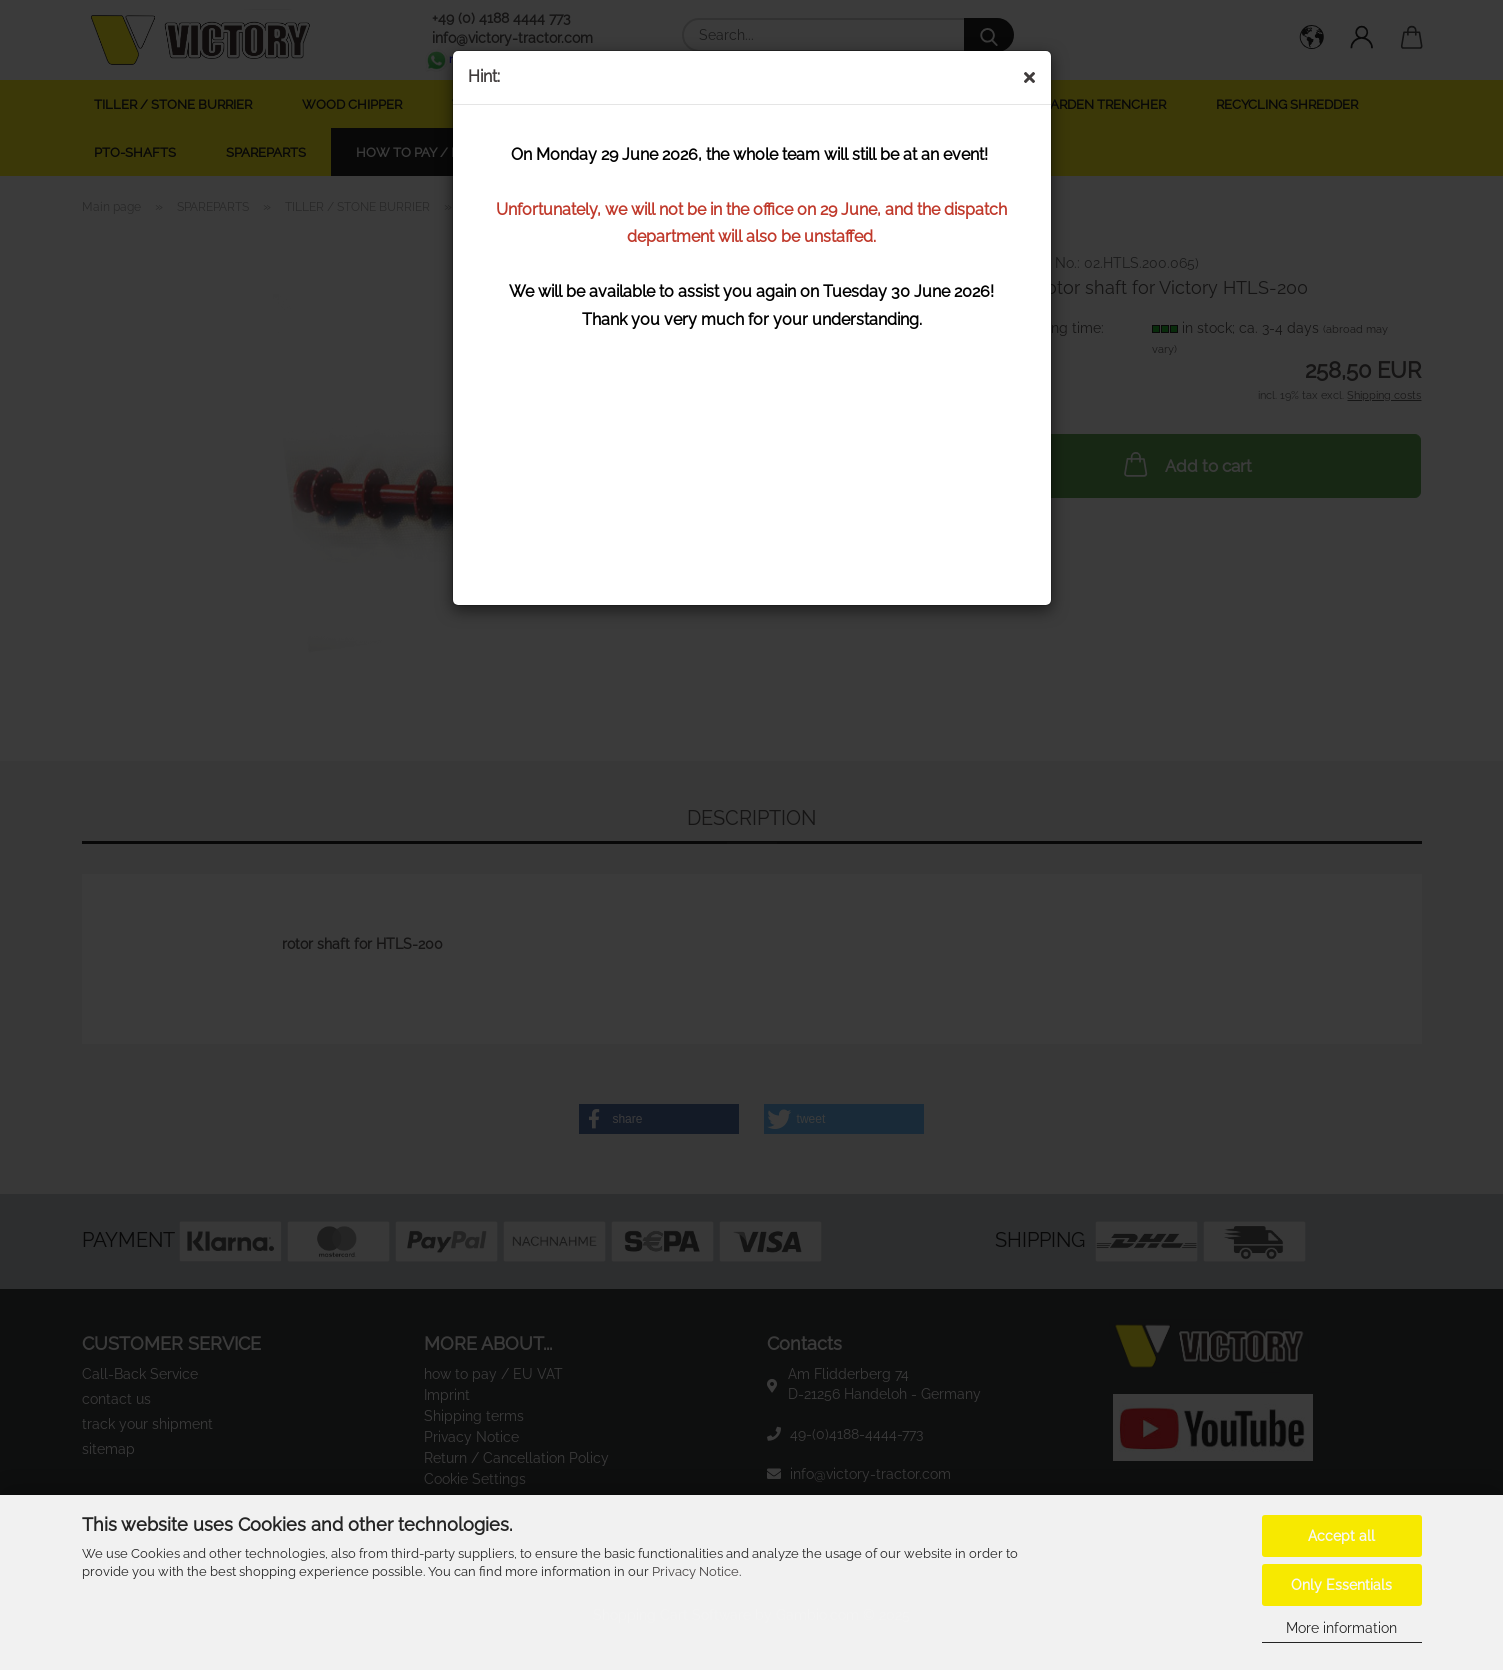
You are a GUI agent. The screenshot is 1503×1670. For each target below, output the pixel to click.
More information (1341, 1628)
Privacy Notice (695, 1571)
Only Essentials (1341, 1585)
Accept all (1341, 1536)
